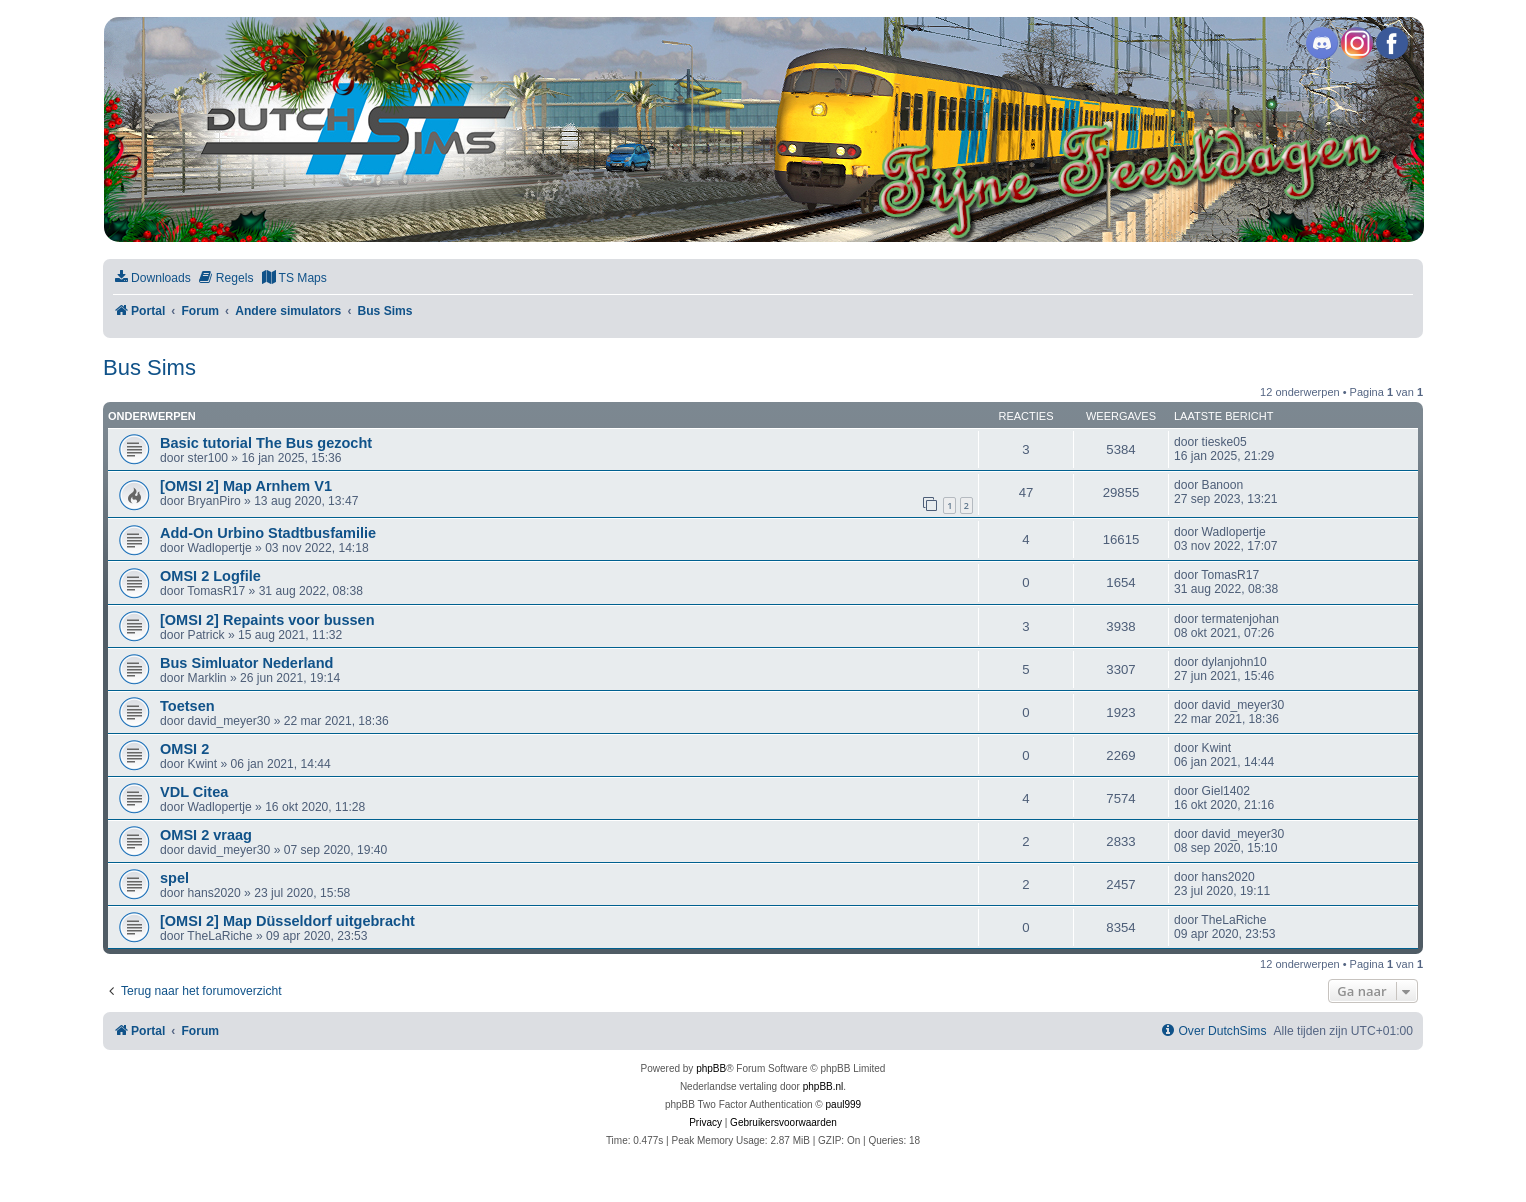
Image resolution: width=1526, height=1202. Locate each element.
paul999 (844, 1104)
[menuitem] (152, 278)
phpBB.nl (823, 1086)
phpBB (711, 1068)
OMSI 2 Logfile (210, 576)
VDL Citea (194, 792)
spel (174, 878)
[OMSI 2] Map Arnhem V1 (246, 486)
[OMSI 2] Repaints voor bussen (267, 620)
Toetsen (187, 706)
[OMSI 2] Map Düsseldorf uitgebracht (287, 921)
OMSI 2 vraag (206, 835)
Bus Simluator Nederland (246, 663)
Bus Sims (149, 367)
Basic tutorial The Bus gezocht (266, 443)
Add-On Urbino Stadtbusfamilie (268, 533)
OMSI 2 (184, 749)
